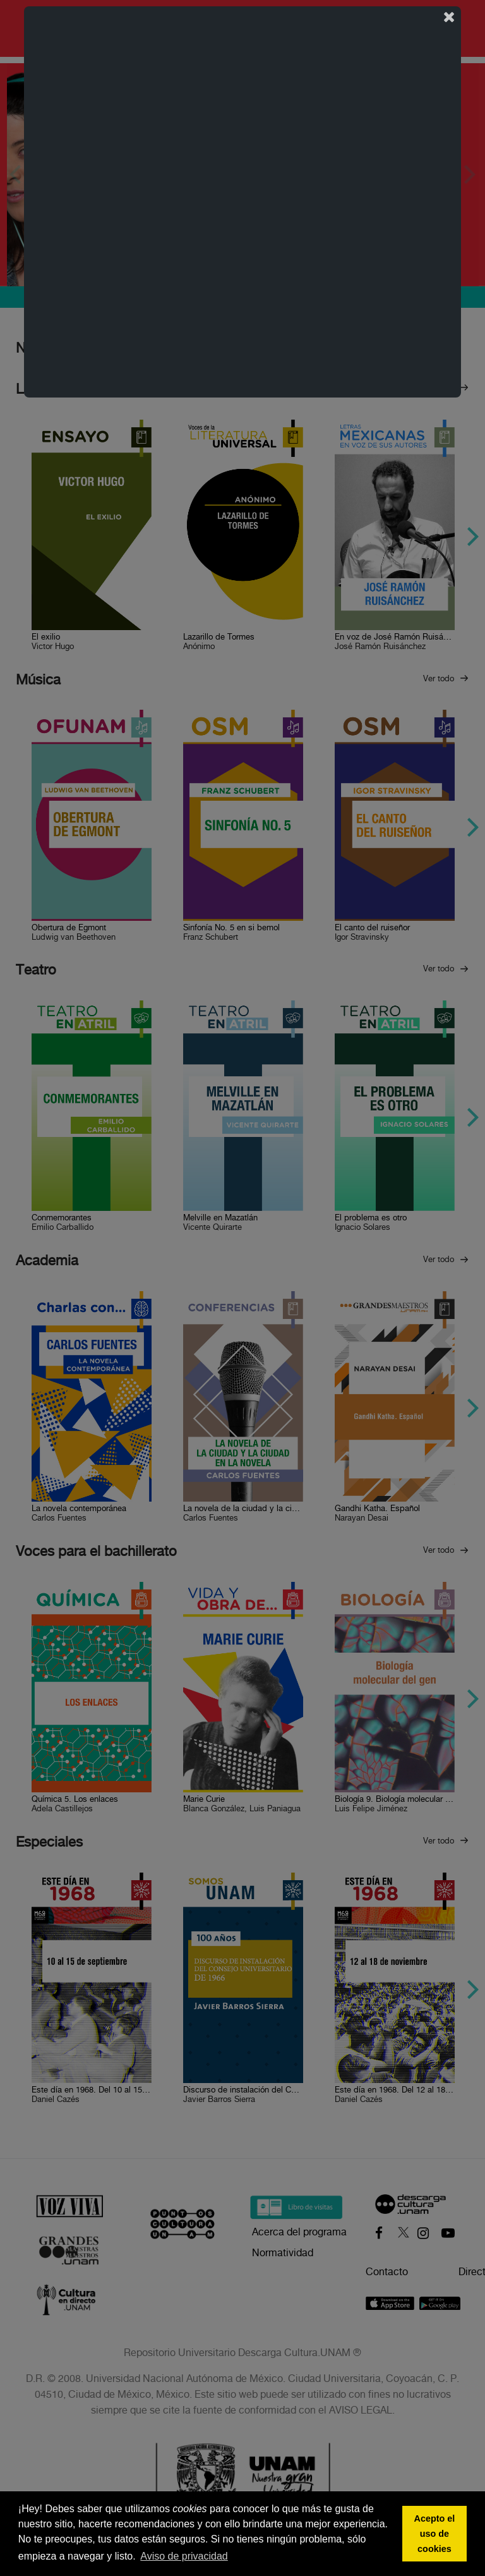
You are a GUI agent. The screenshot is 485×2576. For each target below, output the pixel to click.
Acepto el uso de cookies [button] (434, 2533)
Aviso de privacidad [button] (183, 2556)
